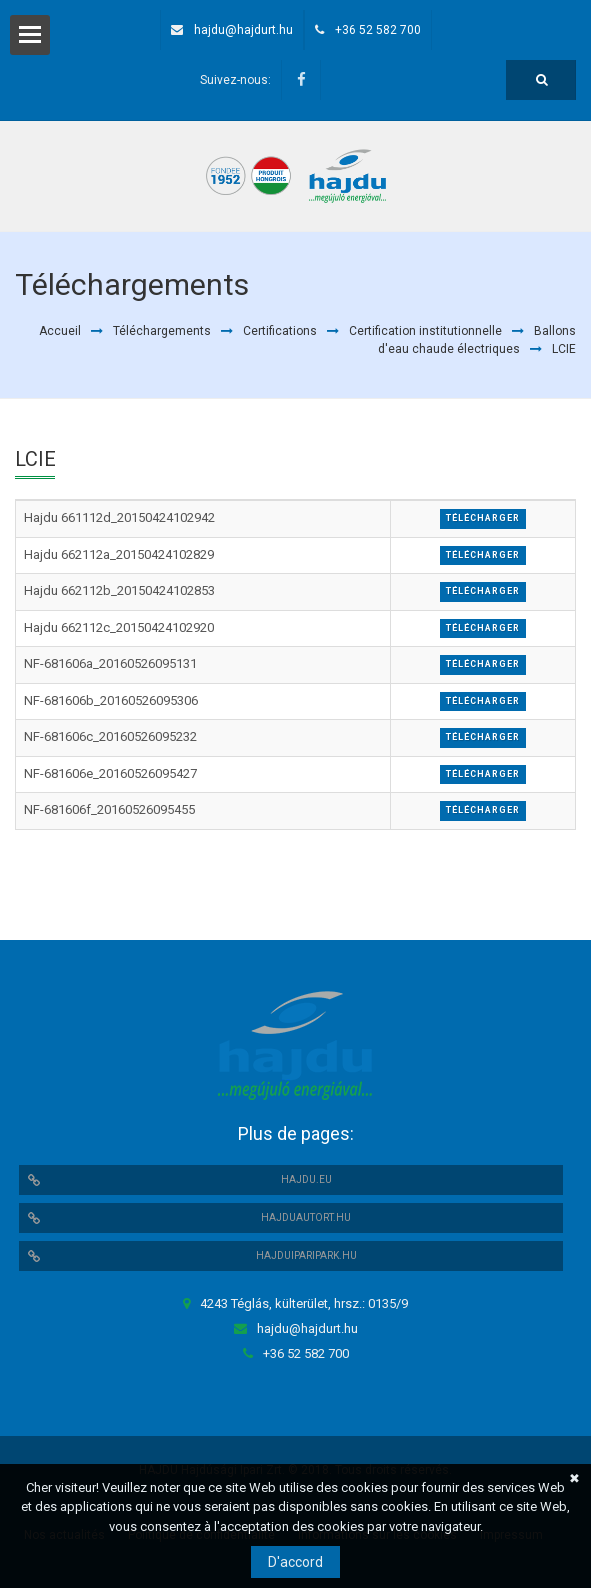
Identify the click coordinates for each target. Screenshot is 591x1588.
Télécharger (483, 518)
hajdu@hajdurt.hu (243, 30)
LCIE (564, 349)
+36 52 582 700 (378, 30)
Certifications (280, 331)
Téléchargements (162, 331)
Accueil (60, 331)
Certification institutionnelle (425, 331)
